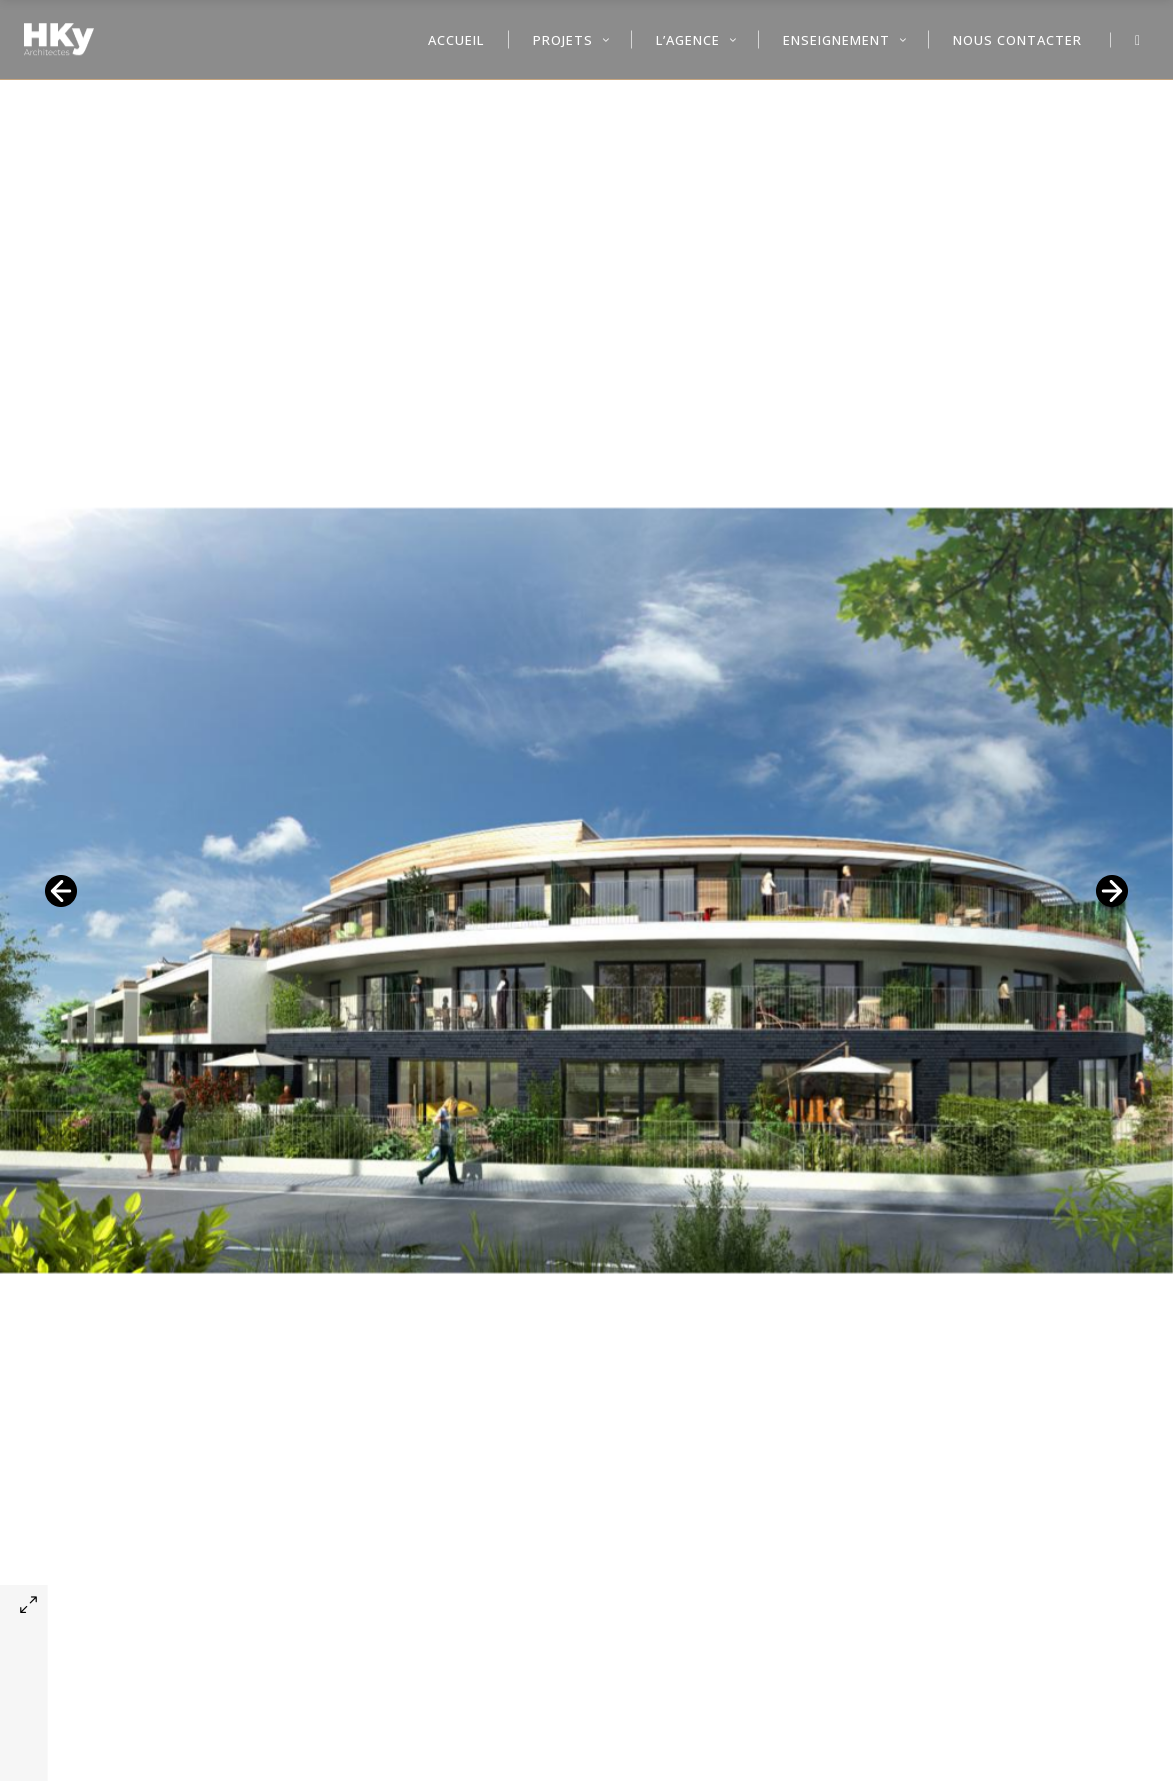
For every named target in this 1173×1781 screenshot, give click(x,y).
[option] (586, 890)
